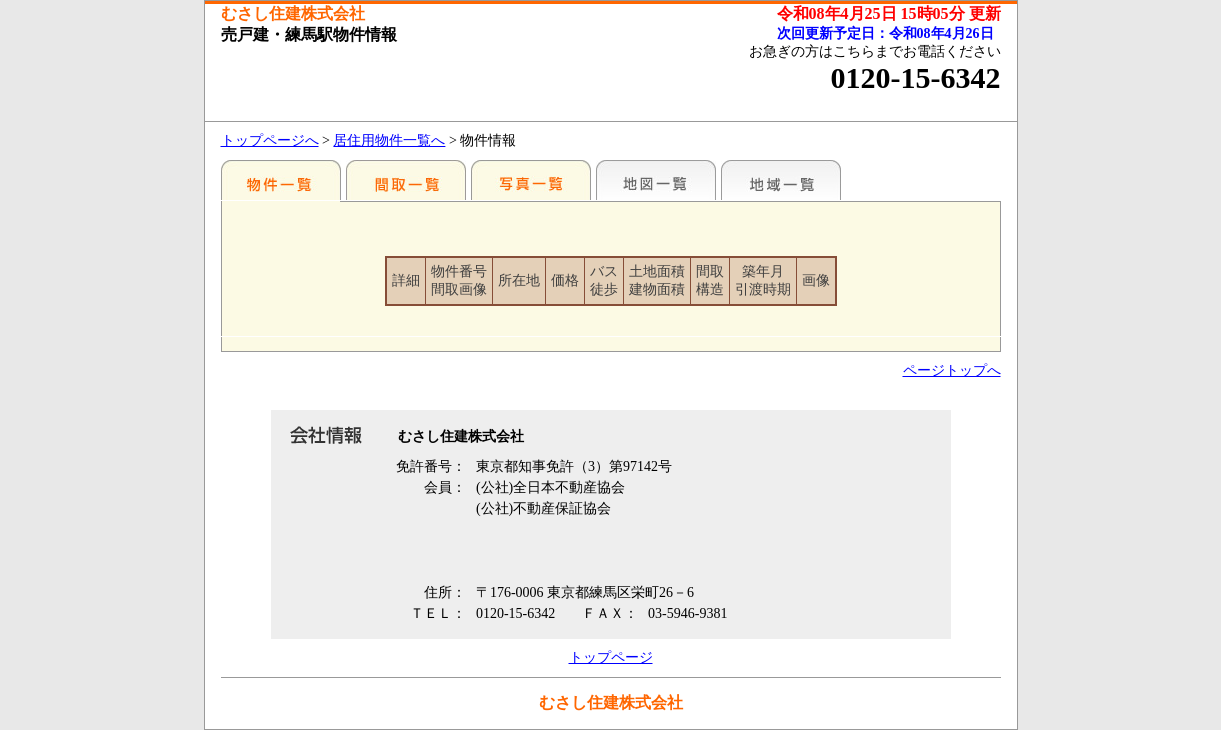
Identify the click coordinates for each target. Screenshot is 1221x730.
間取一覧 (406, 180)
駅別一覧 (281, 180)
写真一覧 (531, 180)
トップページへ (270, 140)
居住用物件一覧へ (389, 140)
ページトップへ (952, 370)
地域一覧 (781, 180)
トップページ (611, 657)
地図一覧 (656, 180)
